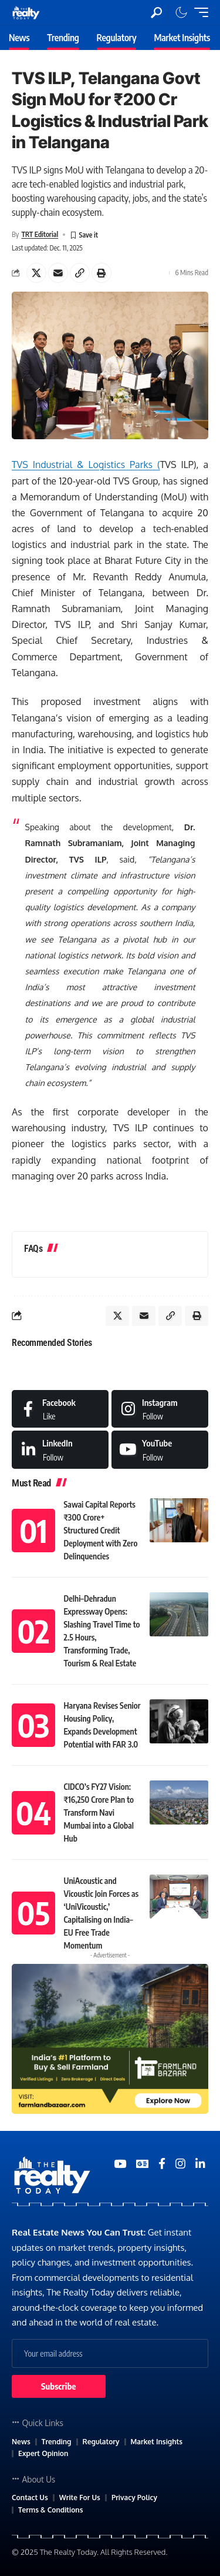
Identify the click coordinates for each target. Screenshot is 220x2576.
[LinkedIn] (60, 1449)
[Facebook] (60, 1409)
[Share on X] (36, 273)
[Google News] (142, 2163)
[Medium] (159, 1449)
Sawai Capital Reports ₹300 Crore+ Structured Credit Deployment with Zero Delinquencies (101, 1530)
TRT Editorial (39, 234)
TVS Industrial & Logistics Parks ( (86, 464)
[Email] (58, 273)
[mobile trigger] (198, 12)
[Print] (101, 273)
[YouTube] (120, 2163)
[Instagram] (159, 1409)
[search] (156, 12)
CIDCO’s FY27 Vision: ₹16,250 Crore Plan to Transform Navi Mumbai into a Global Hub (99, 1812)
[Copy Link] (80, 273)
